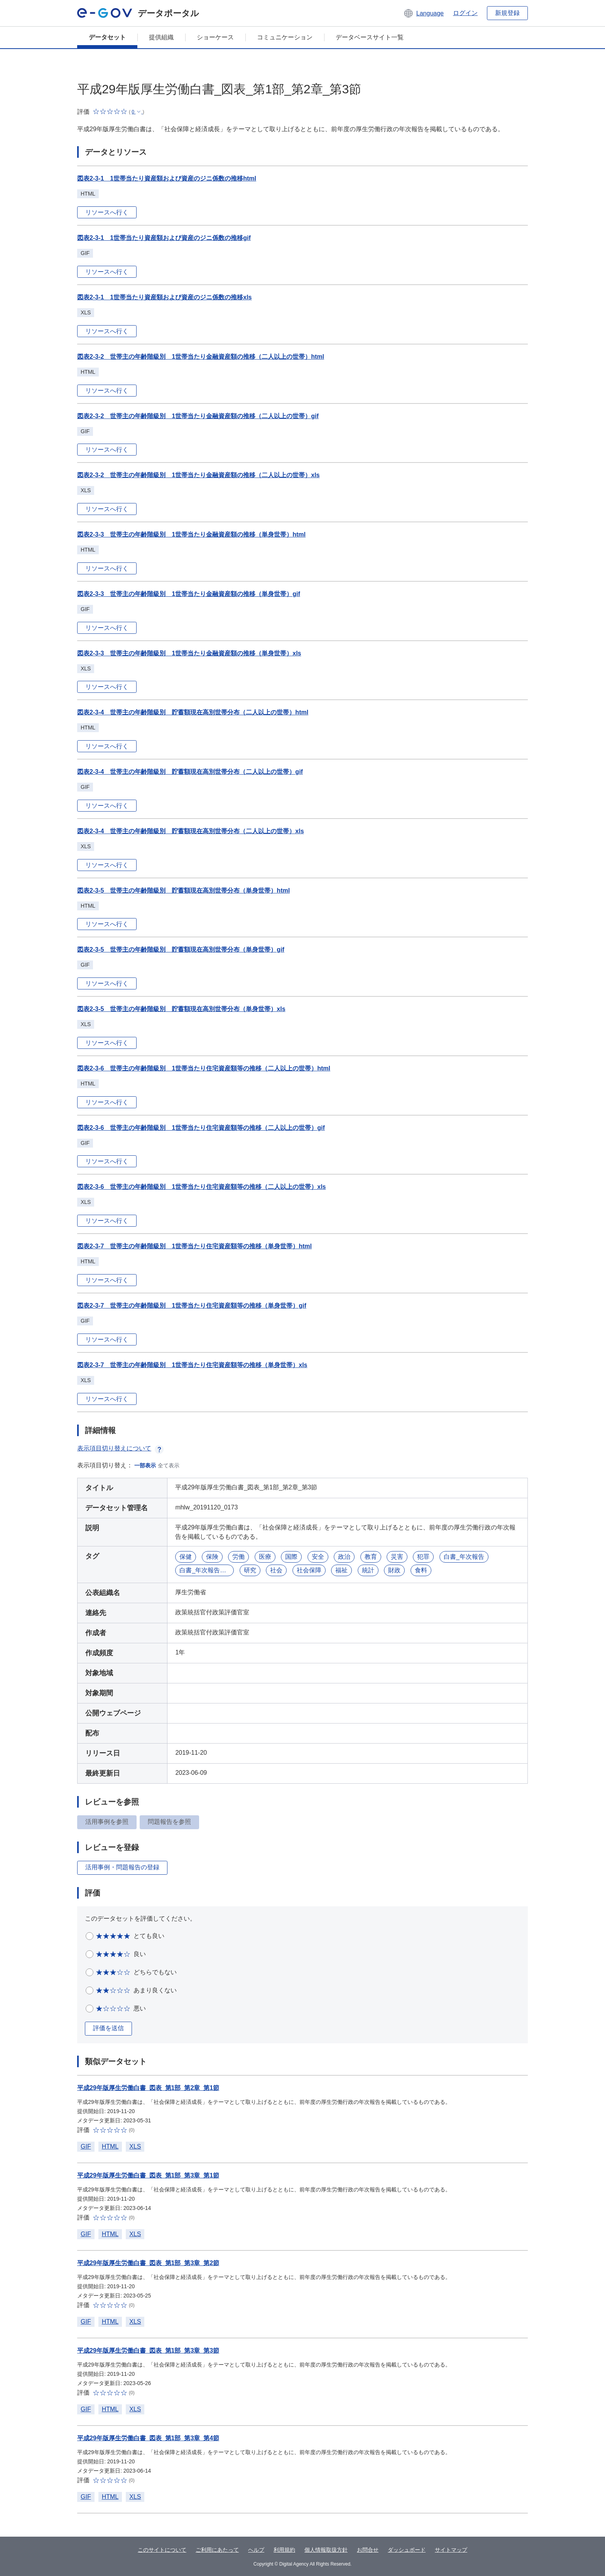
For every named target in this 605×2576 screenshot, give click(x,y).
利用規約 (284, 2550)
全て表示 (168, 1465)
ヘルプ (256, 2550)
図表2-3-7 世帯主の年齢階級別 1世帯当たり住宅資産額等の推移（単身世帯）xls (192, 1365)
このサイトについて (162, 2550)
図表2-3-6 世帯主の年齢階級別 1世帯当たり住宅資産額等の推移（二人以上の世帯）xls (201, 1186)
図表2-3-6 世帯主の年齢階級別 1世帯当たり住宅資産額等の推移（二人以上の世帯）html (203, 1068)
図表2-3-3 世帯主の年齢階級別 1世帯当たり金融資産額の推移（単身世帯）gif (188, 594)
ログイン (465, 13)
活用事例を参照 (106, 1821)
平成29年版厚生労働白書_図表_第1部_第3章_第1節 (148, 2175)
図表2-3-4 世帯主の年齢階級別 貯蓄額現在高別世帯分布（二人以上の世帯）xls (190, 831)
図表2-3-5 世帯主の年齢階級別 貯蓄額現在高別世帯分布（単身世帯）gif (180, 949)
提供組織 (161, 37)
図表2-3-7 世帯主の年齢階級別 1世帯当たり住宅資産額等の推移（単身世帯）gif (191, 1305)
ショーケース (215, 37)
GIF (86, 2146)
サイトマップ (451, 2550)
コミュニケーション (285, 37)
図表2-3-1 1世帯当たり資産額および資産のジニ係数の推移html (166, 178)
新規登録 (507, 13)
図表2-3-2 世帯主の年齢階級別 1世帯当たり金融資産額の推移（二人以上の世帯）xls (198, 475)
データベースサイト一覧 (370, 37)
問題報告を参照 (169, 1821)
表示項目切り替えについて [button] (120, 1448)
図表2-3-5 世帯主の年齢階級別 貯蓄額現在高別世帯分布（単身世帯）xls (181, 1009)
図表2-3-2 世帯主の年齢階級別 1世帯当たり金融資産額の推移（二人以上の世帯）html (200, 356)
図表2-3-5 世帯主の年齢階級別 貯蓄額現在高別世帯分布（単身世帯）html (183, 890)
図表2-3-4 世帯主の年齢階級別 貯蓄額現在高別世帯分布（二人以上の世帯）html (192, 712)
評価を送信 (108, 2028)
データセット (107, 37)
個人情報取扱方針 (326, 2550)
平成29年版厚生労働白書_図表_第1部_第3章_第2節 (148, 2263)
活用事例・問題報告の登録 (122, 1867)
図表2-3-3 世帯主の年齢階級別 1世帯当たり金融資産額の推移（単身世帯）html (191, 534)
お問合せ (368, 2550)
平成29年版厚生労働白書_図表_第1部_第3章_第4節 (148, 2438)
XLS (135, 2146)
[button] (423, 13)
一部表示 (145, 1465)
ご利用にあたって (217, 2550)
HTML (110, 2146)
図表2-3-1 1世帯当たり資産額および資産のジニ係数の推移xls (164, 297)
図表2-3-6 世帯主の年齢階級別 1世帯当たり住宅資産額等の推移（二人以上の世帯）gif (201, 1127)
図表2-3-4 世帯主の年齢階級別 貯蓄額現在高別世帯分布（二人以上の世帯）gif (190, 771)
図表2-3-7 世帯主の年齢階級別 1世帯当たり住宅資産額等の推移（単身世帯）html (194, 1246)
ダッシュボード (407, 2550)
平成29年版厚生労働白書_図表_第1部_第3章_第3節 (148, 2350)
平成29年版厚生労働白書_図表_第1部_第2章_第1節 (148, 2088)
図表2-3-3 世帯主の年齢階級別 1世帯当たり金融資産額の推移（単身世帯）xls (189, 653)
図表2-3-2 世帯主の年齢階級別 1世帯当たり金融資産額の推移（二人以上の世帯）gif (198, 416)
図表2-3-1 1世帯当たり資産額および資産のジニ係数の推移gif (164, 238)
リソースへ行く (106, 212)
